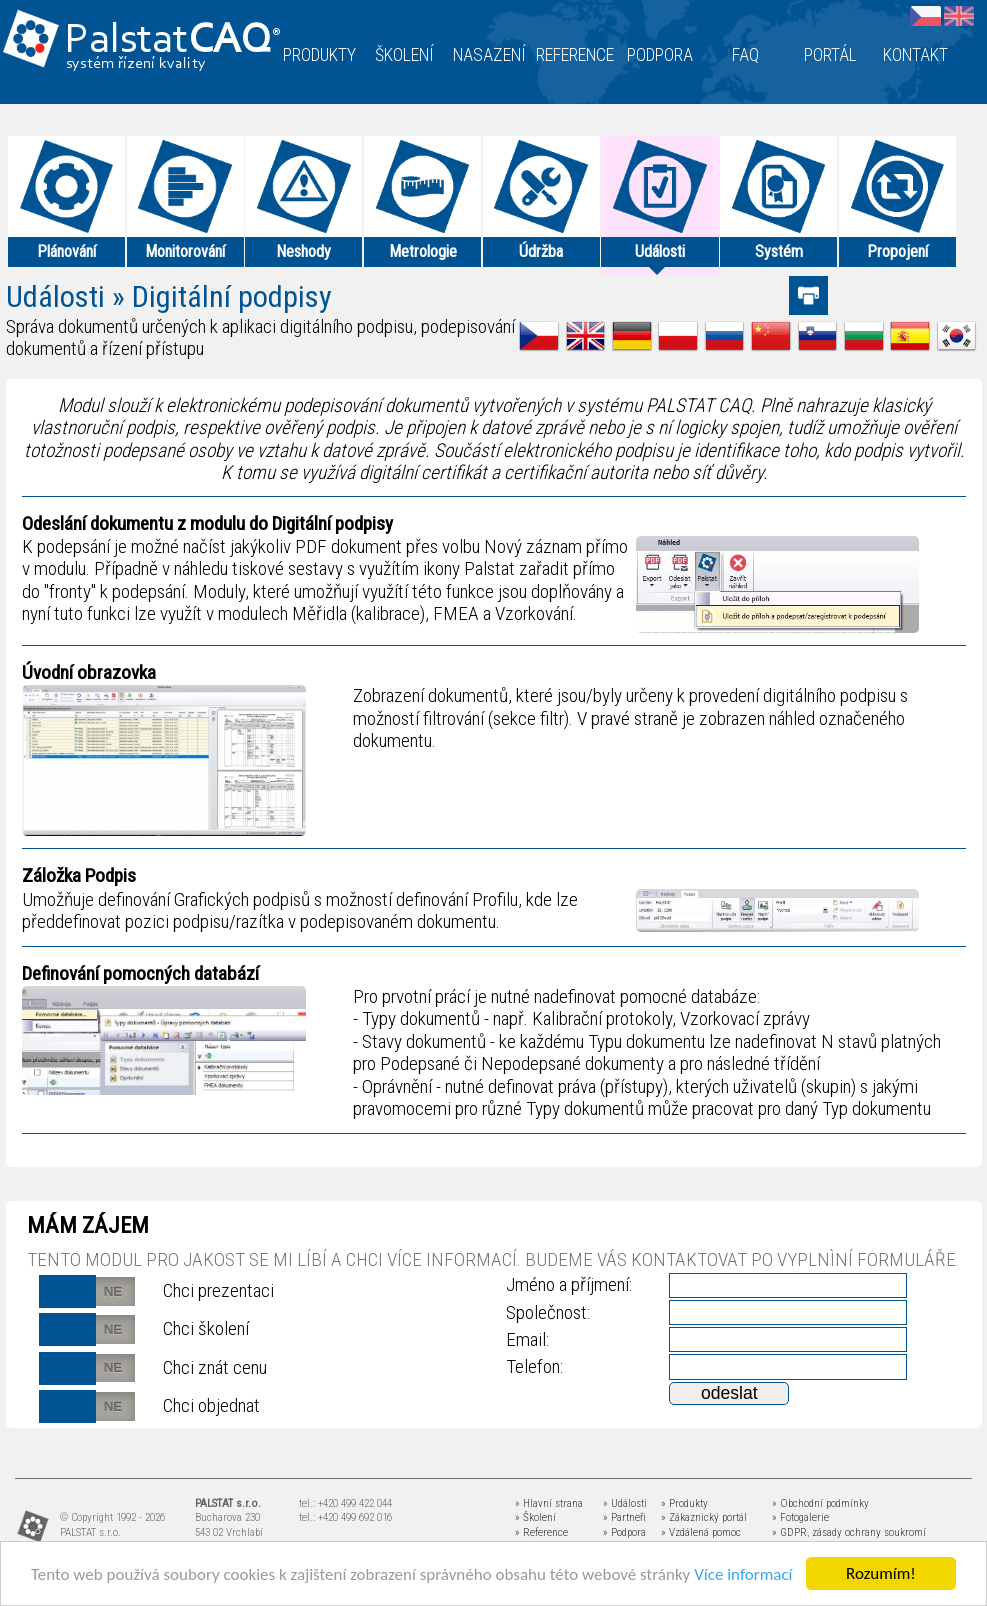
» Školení (535, 1517)
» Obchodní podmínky (820, 1503)
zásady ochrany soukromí (869, 1532)
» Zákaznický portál (704, 1517)
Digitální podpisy (232, 296)
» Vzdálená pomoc (701, 1532)
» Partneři (624, 1517)
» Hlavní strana (549, 1503)
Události (55, 296)
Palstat (172, 41)
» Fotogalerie (800, 1517)
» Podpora (624, 1532)
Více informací (743, 1575)
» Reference (541, 1532)
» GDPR (789, 1532)
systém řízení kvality (136, 64)
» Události (625, 1503)
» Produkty (684, 1503)
